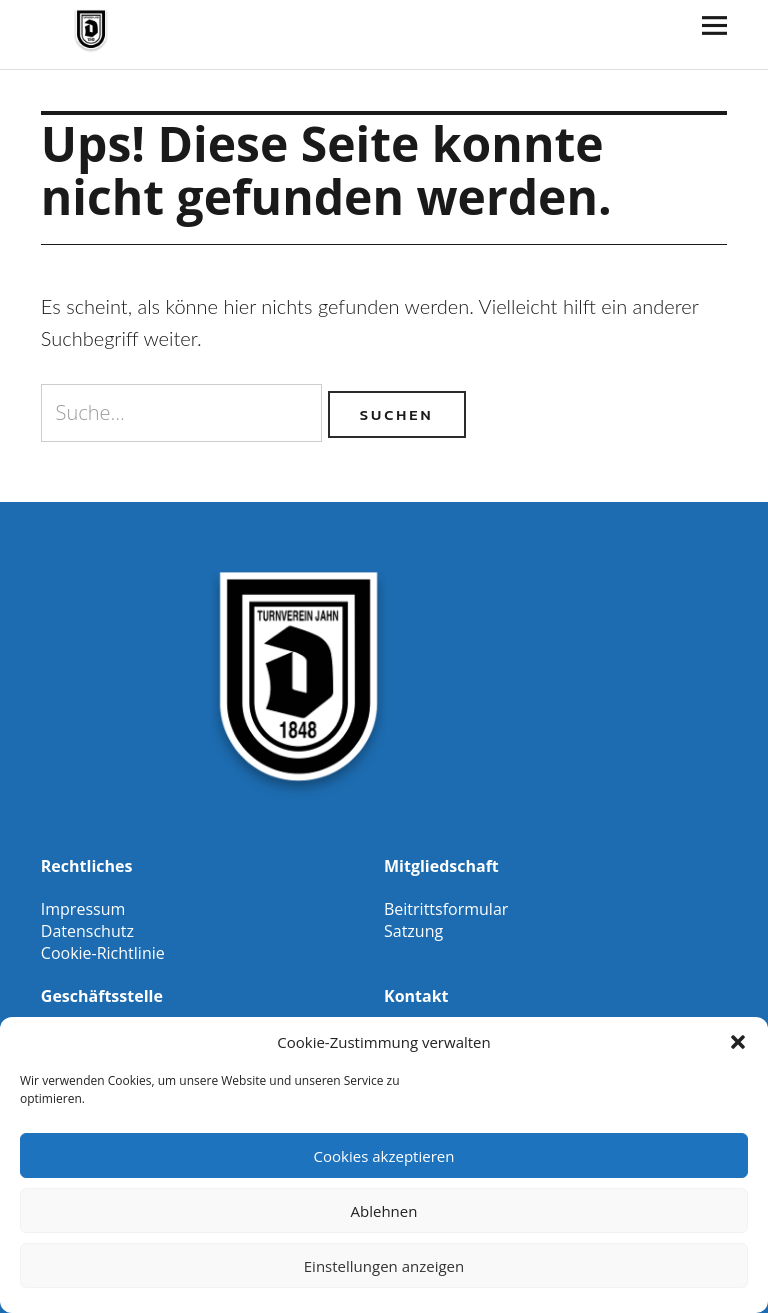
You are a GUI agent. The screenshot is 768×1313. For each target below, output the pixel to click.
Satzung (413, 931)
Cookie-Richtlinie (103, 953)
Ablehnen (384, 1211)
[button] (738, 1042)
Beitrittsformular (446, 909)
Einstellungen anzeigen (384, 1266)
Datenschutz (87, 931)
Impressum (83, 909)
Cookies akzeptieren (384, 1156)
